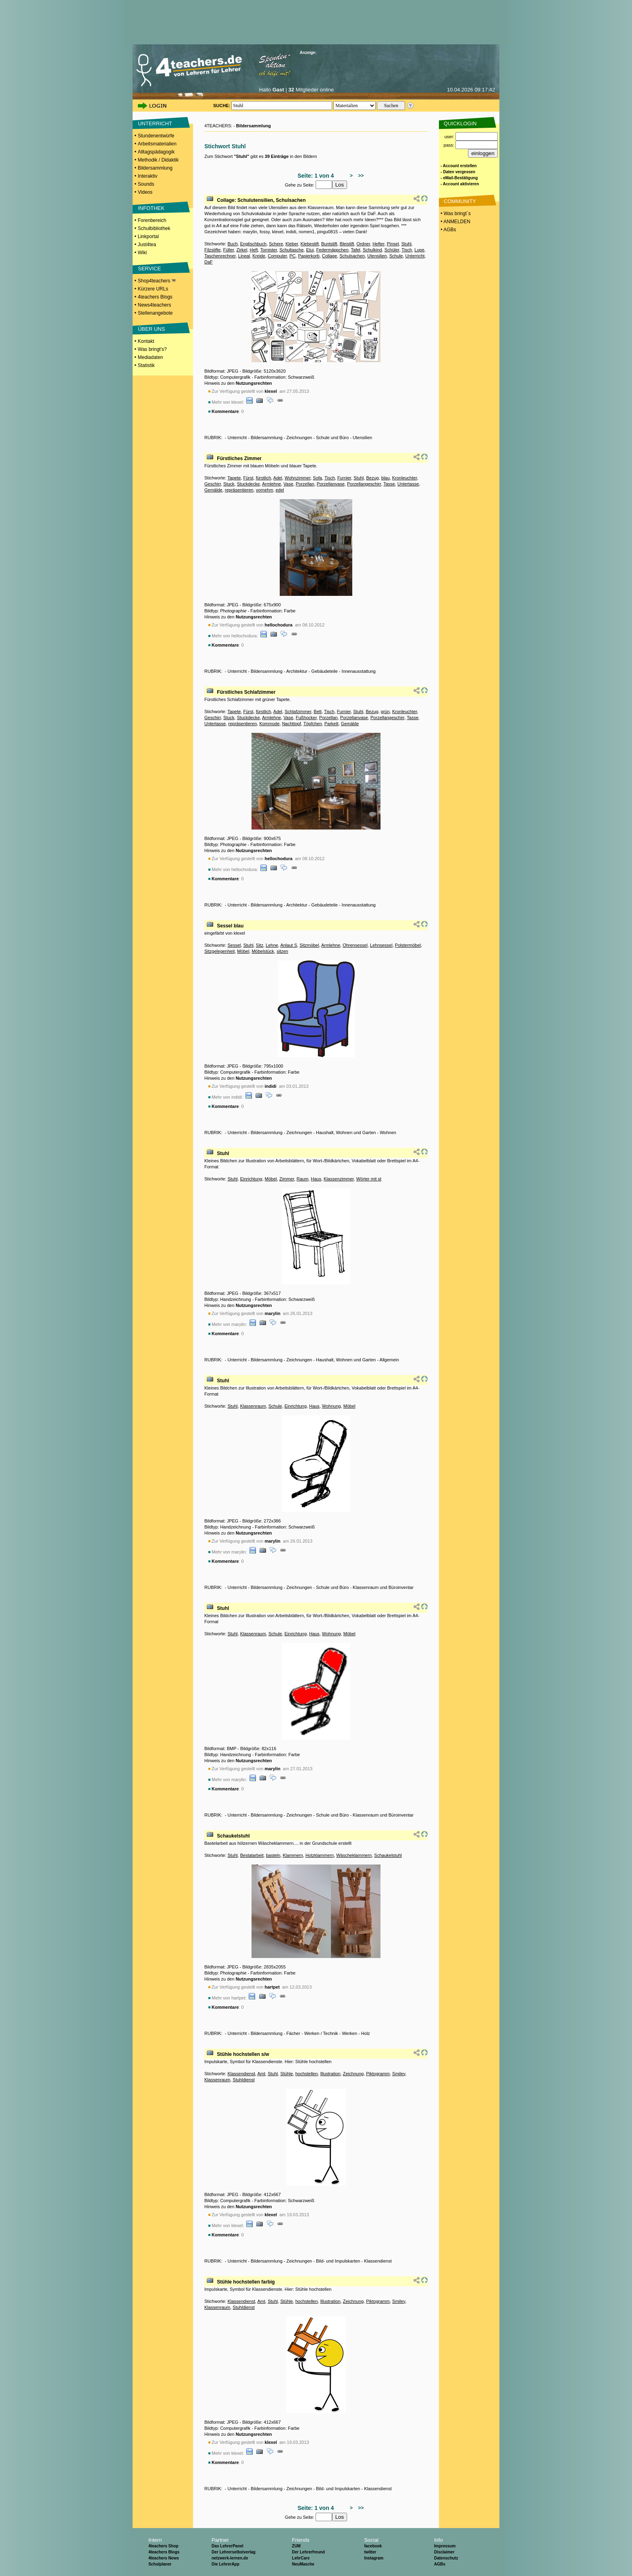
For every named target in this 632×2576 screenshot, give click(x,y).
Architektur (297, 671)
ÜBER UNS (151, 329)
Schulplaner (159, 2564)
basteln (273, 1855)
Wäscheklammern (354, 1855)
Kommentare (225, 411)
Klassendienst (241, 2073)
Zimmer (286, 1178)
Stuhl (406, 243)
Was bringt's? (152, 349)
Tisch (406, 249)
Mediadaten (150, 357)
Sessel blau (230, 926)
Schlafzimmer (298, 711)
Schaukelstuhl (233, 1836)
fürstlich (263, 477)
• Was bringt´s (455, 213)
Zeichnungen (299, 437)
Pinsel (393, 243)
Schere (276, 243)
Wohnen (388, 1132)
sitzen (282, 951)
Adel (277, 477)
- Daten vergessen (458, 172)
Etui (310, 249)
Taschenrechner (220, 255)
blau (385, 477)
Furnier (344, 477)
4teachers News (163, 2558)
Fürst (248, 477)
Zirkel (242, 249)
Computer (277, 255)
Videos (145, 192)
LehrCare (301, 2558)
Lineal (244, 255)
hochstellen (306, 2073)
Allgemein (389, 1359)
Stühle (286, 2073)
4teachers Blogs (155, 297)
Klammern (293, 1855)
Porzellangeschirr (364, 483)
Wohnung (331, 1406)
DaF (208, 261)
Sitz (259, 945)
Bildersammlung (155, 168)
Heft (254, 249)
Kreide (258, 255)
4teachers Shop (163, 2546)
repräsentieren (239, 489)
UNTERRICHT (155, 123)
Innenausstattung (359, 671)
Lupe (419, 249)
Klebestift (310, 243)
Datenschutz (446, 2558)
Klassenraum (253, 1406)
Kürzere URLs (153, 289)
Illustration (330, 2073)
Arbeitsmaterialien (157, 144)
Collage (329, 255)
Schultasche (291, 249)
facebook (373, 2546)
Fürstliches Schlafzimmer (246, 692)
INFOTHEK (151, 208)
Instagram (373, 2558)
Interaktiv (148, 176)
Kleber (291, 243)
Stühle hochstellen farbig (245, 2282)
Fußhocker (306, 717)
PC (292, 255)
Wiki (142, 252)
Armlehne (271, 483)
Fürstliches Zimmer (239, 458)
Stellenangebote (155, 313)
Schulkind (372, 249)
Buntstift (329, 243)
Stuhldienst (243, 2079)
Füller (228, 249)
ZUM (296, 2546)
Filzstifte (212, 249)
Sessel (234, 945)
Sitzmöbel (309, 945)
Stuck (229, 483)
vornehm (264, 489)
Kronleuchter (404, 477)
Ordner (363, 243)
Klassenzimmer (339, 1178)
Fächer (293, 2033)
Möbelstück (263, 951)
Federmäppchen (332, 249)
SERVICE (149, 268)
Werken (349, 2033)
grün (385, 711)
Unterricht (415, 255)
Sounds (146, 184)
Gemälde (213, 489)
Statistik (146, 365)
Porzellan (305, 483)
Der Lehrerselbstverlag (234, 2552)
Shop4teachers (157, 281)
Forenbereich (152, 220)
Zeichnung (353, 2073)
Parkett (331, 723)
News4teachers (154, 305)
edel (280, 489)
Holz (365, 2033)
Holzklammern (320, 1855)
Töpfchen (313, 723)
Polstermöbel (408, 945)
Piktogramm (378, 2073)
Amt (261, 2073)
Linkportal (148, 236)
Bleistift (347, 243)
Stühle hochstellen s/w (243, 2054)
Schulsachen (352, 255)
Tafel (355, 249)
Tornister (268, 249)
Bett (318, 711)
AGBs (439, 2564)
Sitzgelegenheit (219, 951)
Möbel (243, 951)
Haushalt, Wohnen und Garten (346, 1132)
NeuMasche (303, 2564)
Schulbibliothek (154, 228)
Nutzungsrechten (254, 383)
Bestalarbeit (252, 1855)
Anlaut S (288, 945)
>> (360, 175)
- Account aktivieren (460, 184)
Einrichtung (251, 1178)
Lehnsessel (381, 945)
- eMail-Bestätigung (459, 178)
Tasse (389, 483)
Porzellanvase (331, 483)
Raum (302, 1178)
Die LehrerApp (225, 2564)
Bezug (372, 477)
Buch (232, 243)
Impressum (444, 2546)
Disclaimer (444, 2552)
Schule (396, 255)
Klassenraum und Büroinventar (383, 1587)
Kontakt (146, 341)
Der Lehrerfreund (308, 2552)
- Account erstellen (459, 166)
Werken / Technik (321, 2033)
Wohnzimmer (297, 477)
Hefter (378, 243)
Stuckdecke (248, 483)
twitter (370, 2552)
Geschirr (212, 483)
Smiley (398, 2073)
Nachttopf (291, 723)
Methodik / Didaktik (158, 160)
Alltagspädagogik (156, 152)
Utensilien (377, 255)
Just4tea (147, 244)
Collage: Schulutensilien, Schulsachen (261, 200)
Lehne (272, 945)
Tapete (234, 477)
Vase (288, 483)
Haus (316, 1178)
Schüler (392, 249)
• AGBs (447, 229)
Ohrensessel (355, 945)
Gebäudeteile (324, 671)
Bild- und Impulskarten (338, 2261)
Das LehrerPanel (227, 2546)
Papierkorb (308, 255)
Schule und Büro (332, 437)
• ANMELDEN (454, 221)
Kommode (269, 723)
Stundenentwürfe (156, 136)
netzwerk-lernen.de (230, 2558)
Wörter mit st (368, 1178)
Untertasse (408, 483)
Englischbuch (253, 243)
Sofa (317, 477)
